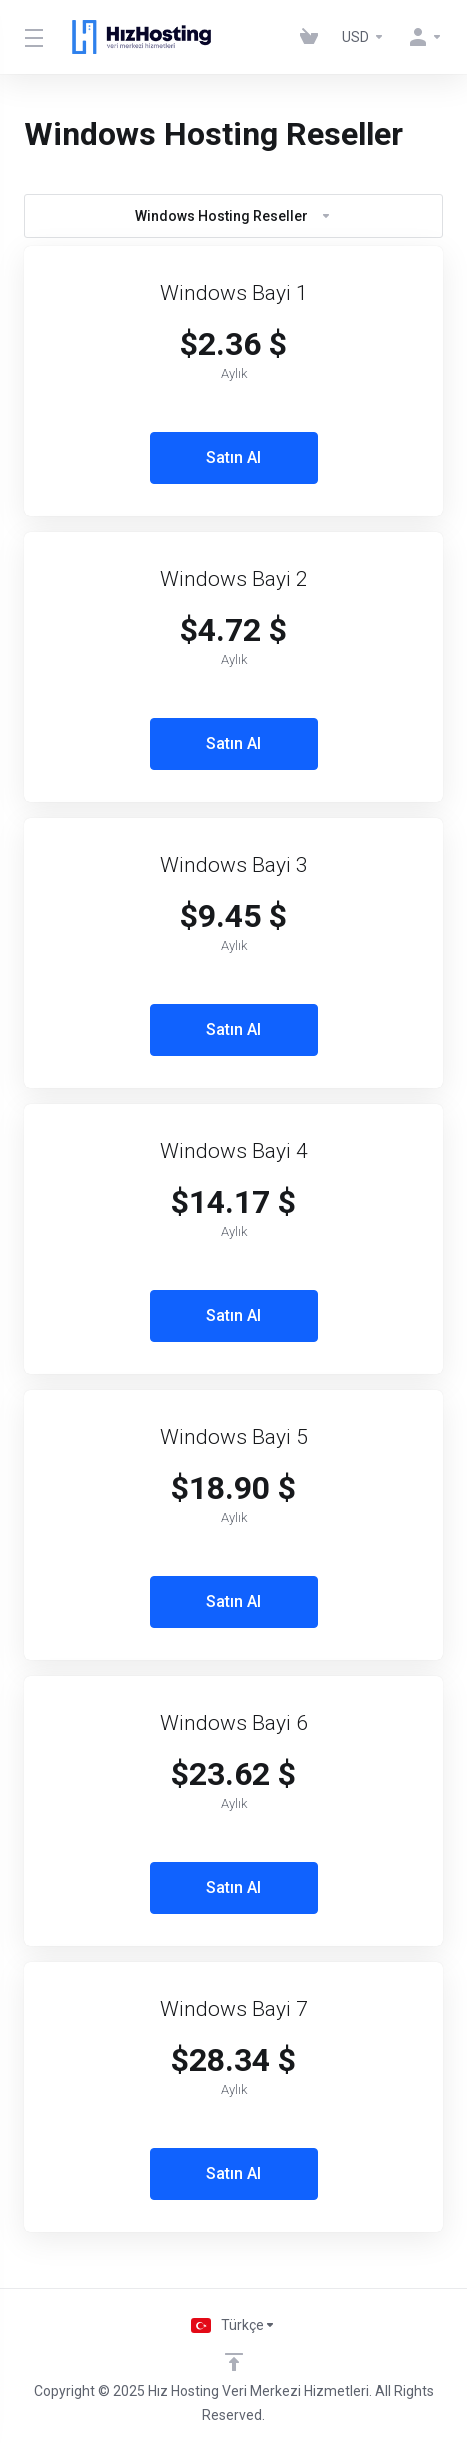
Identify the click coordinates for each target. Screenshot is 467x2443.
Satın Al (233, 457)
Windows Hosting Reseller (233, 216)
